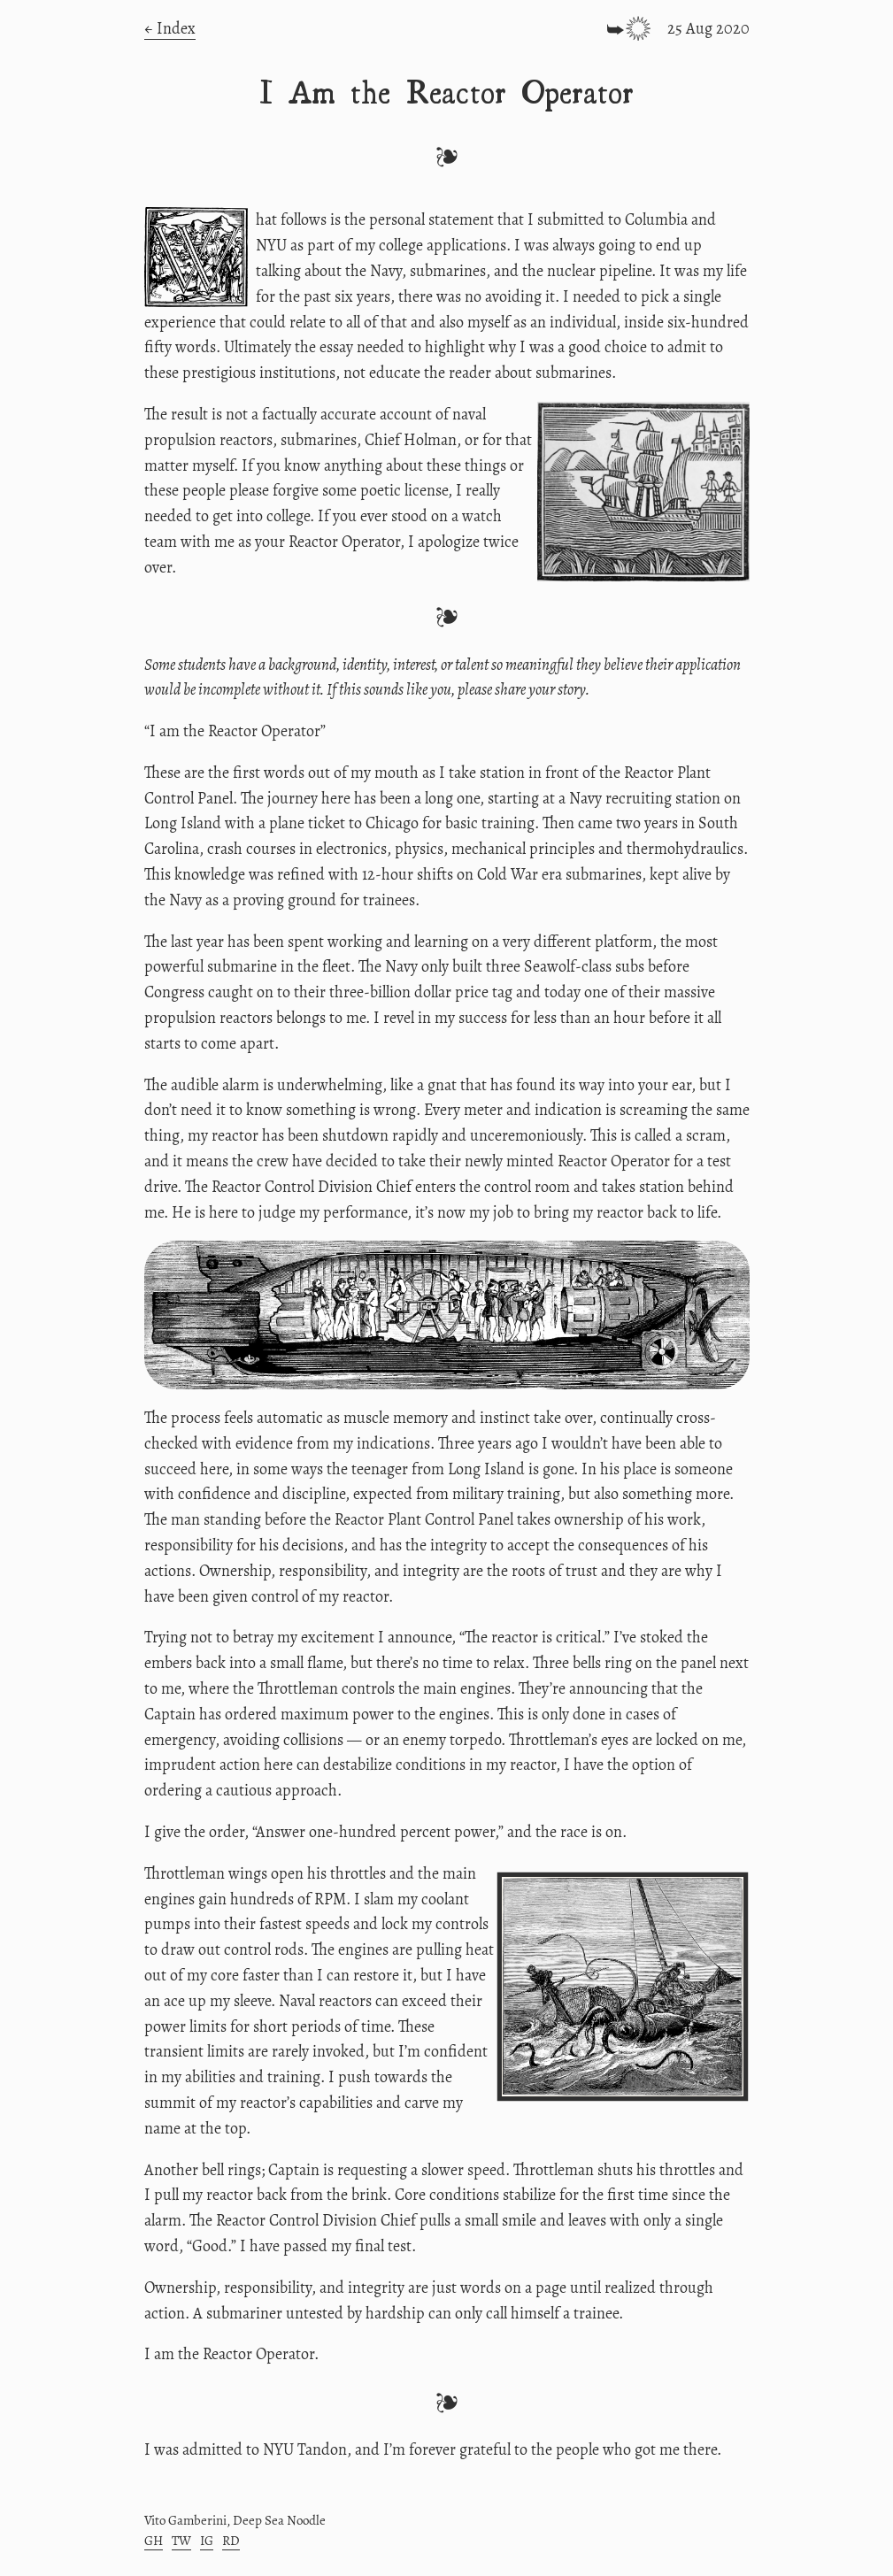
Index (176, 28)
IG (206, 2540)
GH (153, 2540)
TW (181, 2540)
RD (231, 2540)
